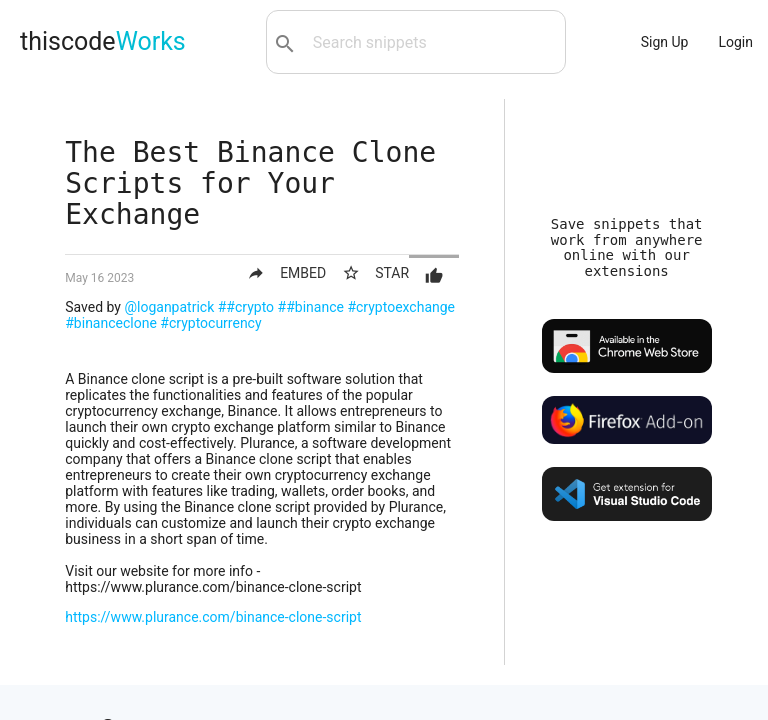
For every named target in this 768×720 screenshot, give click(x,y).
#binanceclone (111, 323)
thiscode (103, 41)
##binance (311, 307)
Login (735, 42)
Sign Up (665, 42)
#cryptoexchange (401, 307)
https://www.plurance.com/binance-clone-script (213, 617)
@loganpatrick (169, 307)
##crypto (246, 307)
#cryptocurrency (210, 323)
